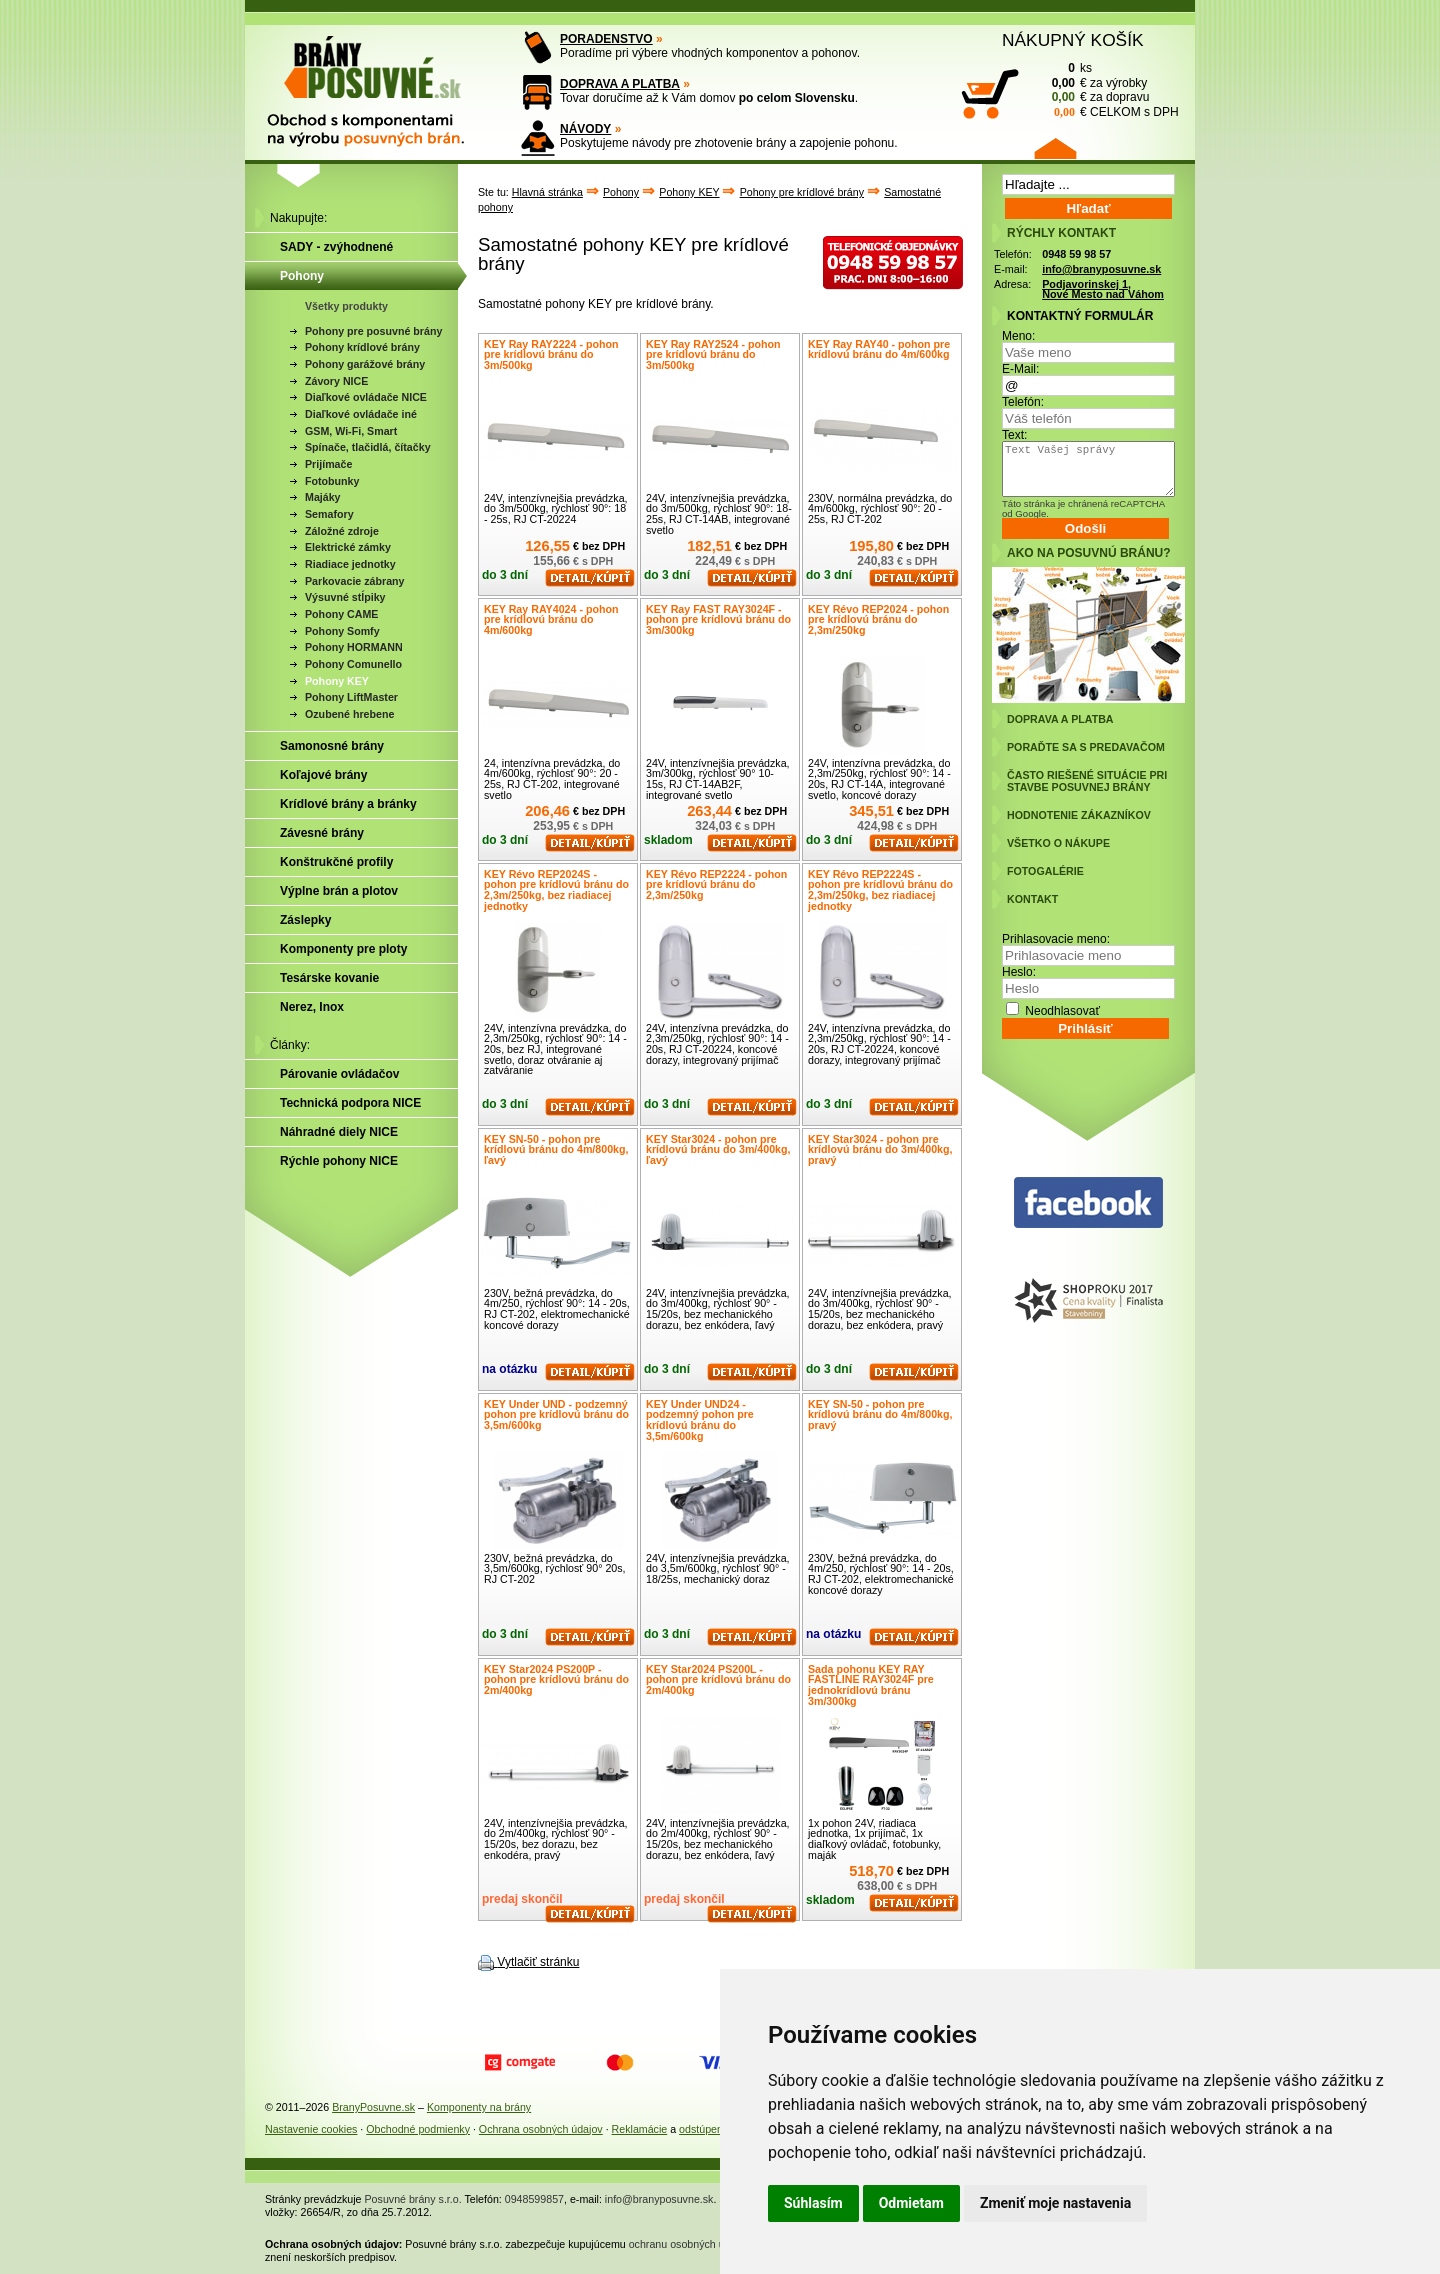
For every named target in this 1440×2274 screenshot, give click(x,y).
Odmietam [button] (911, 2203)
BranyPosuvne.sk (373, 2107)
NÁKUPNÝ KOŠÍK (1073, 40)
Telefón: (1023, 402)
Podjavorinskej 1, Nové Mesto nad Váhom (1103, 289)
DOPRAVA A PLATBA (620, 84)
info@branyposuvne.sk (1101, 269)
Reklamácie (640, 2129)
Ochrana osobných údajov (541, 2129)
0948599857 (534, 2199)
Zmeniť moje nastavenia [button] (1055, 2203)
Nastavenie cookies (311, 2129)
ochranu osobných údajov (689, 2244)
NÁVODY (585, 129)
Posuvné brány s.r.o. (413, 2199)
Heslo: (1019, 972)
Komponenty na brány (479, 2107)
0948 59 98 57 (1076, 254)
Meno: (1018, 336)
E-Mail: (1020, 369)
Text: (1014, 435)
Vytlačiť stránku (538, 1962)
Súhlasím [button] (813, 2203)
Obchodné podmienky (418, 2129)
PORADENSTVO (606, 39)
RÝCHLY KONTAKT (1061, 233)
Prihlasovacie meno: (1056, 939)
